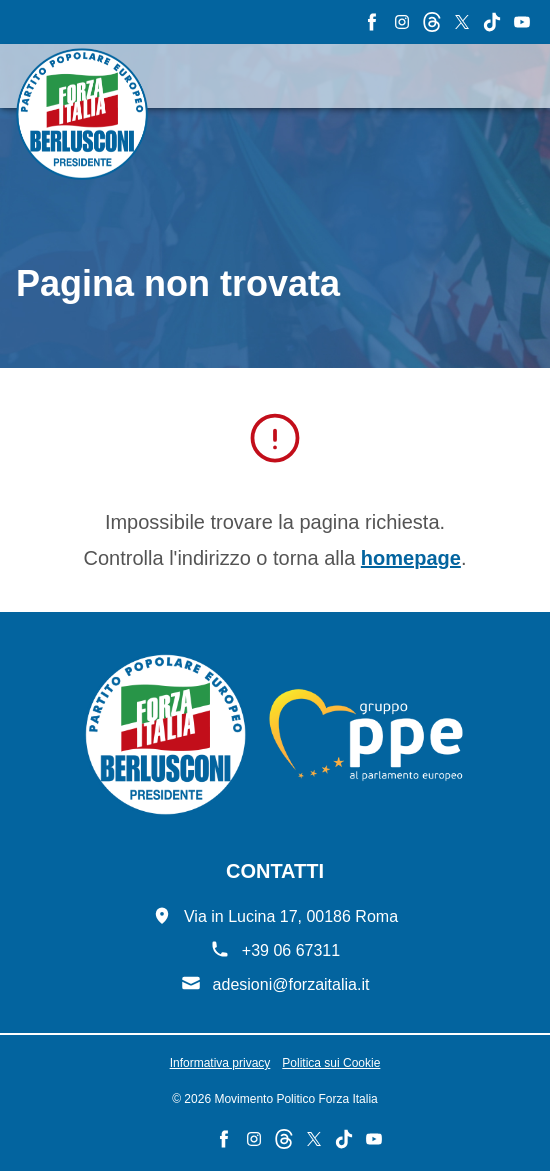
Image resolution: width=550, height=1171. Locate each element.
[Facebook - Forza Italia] (372, 22)
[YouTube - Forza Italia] (522, 22)
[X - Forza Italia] (462, 22)
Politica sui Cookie (331, 1063)
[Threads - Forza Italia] (432, 22)
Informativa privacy (220, 1063)
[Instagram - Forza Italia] (402, 22)
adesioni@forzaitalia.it (291, 984)
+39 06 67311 (291, 950)
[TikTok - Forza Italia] (492, 22)
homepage (411, 558)
